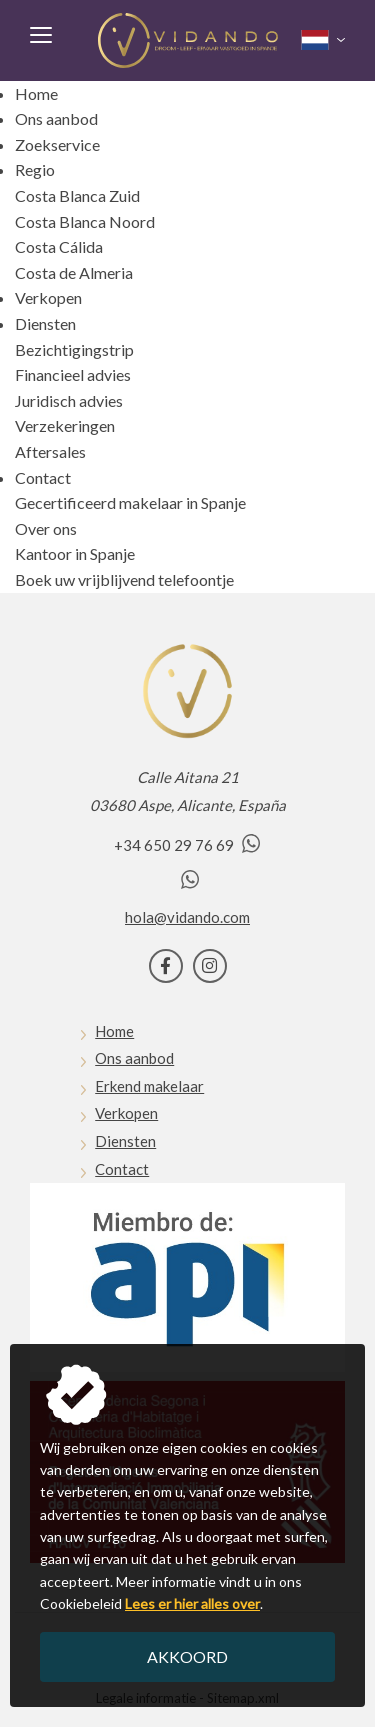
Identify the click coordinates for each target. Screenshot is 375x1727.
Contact (43, 477)
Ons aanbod (56, 118)
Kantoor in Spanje (75, 553)
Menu (39, 34)
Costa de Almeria (74, 272)
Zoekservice (57, 144)
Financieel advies (73, 374)
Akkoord (187, 1656)
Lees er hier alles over (192, 1603)
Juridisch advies (69, 400)
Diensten (45, 323)
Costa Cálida (59, 246)
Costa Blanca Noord (85, 221)
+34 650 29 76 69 (187, 845)
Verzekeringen (65, 425)
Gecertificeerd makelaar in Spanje (130, 502)
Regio (35, 169)
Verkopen (48, 297)
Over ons (46, 528)
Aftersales (50, 451)
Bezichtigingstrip (74, 349)
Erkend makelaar (149, 1086)
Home (36, 93)
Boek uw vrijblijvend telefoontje (124, 579)
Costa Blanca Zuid (77, 195)
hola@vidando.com (187, 917)
